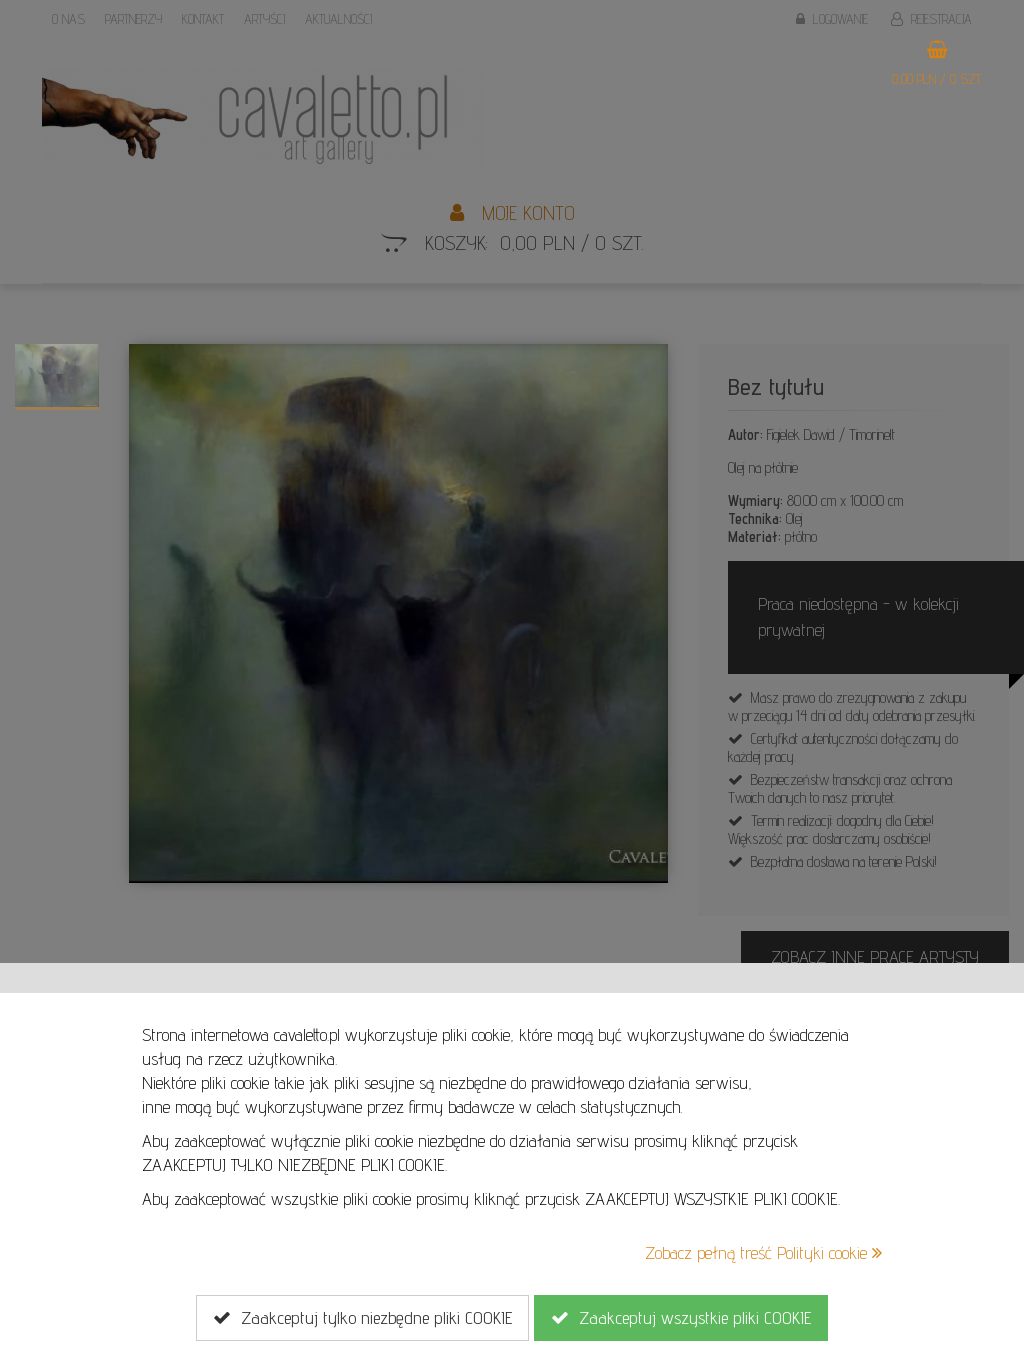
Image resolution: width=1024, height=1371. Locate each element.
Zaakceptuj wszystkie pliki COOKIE (681, 1318)
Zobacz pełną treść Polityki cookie (763, 1252)
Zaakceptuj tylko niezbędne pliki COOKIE (362, 1318)
